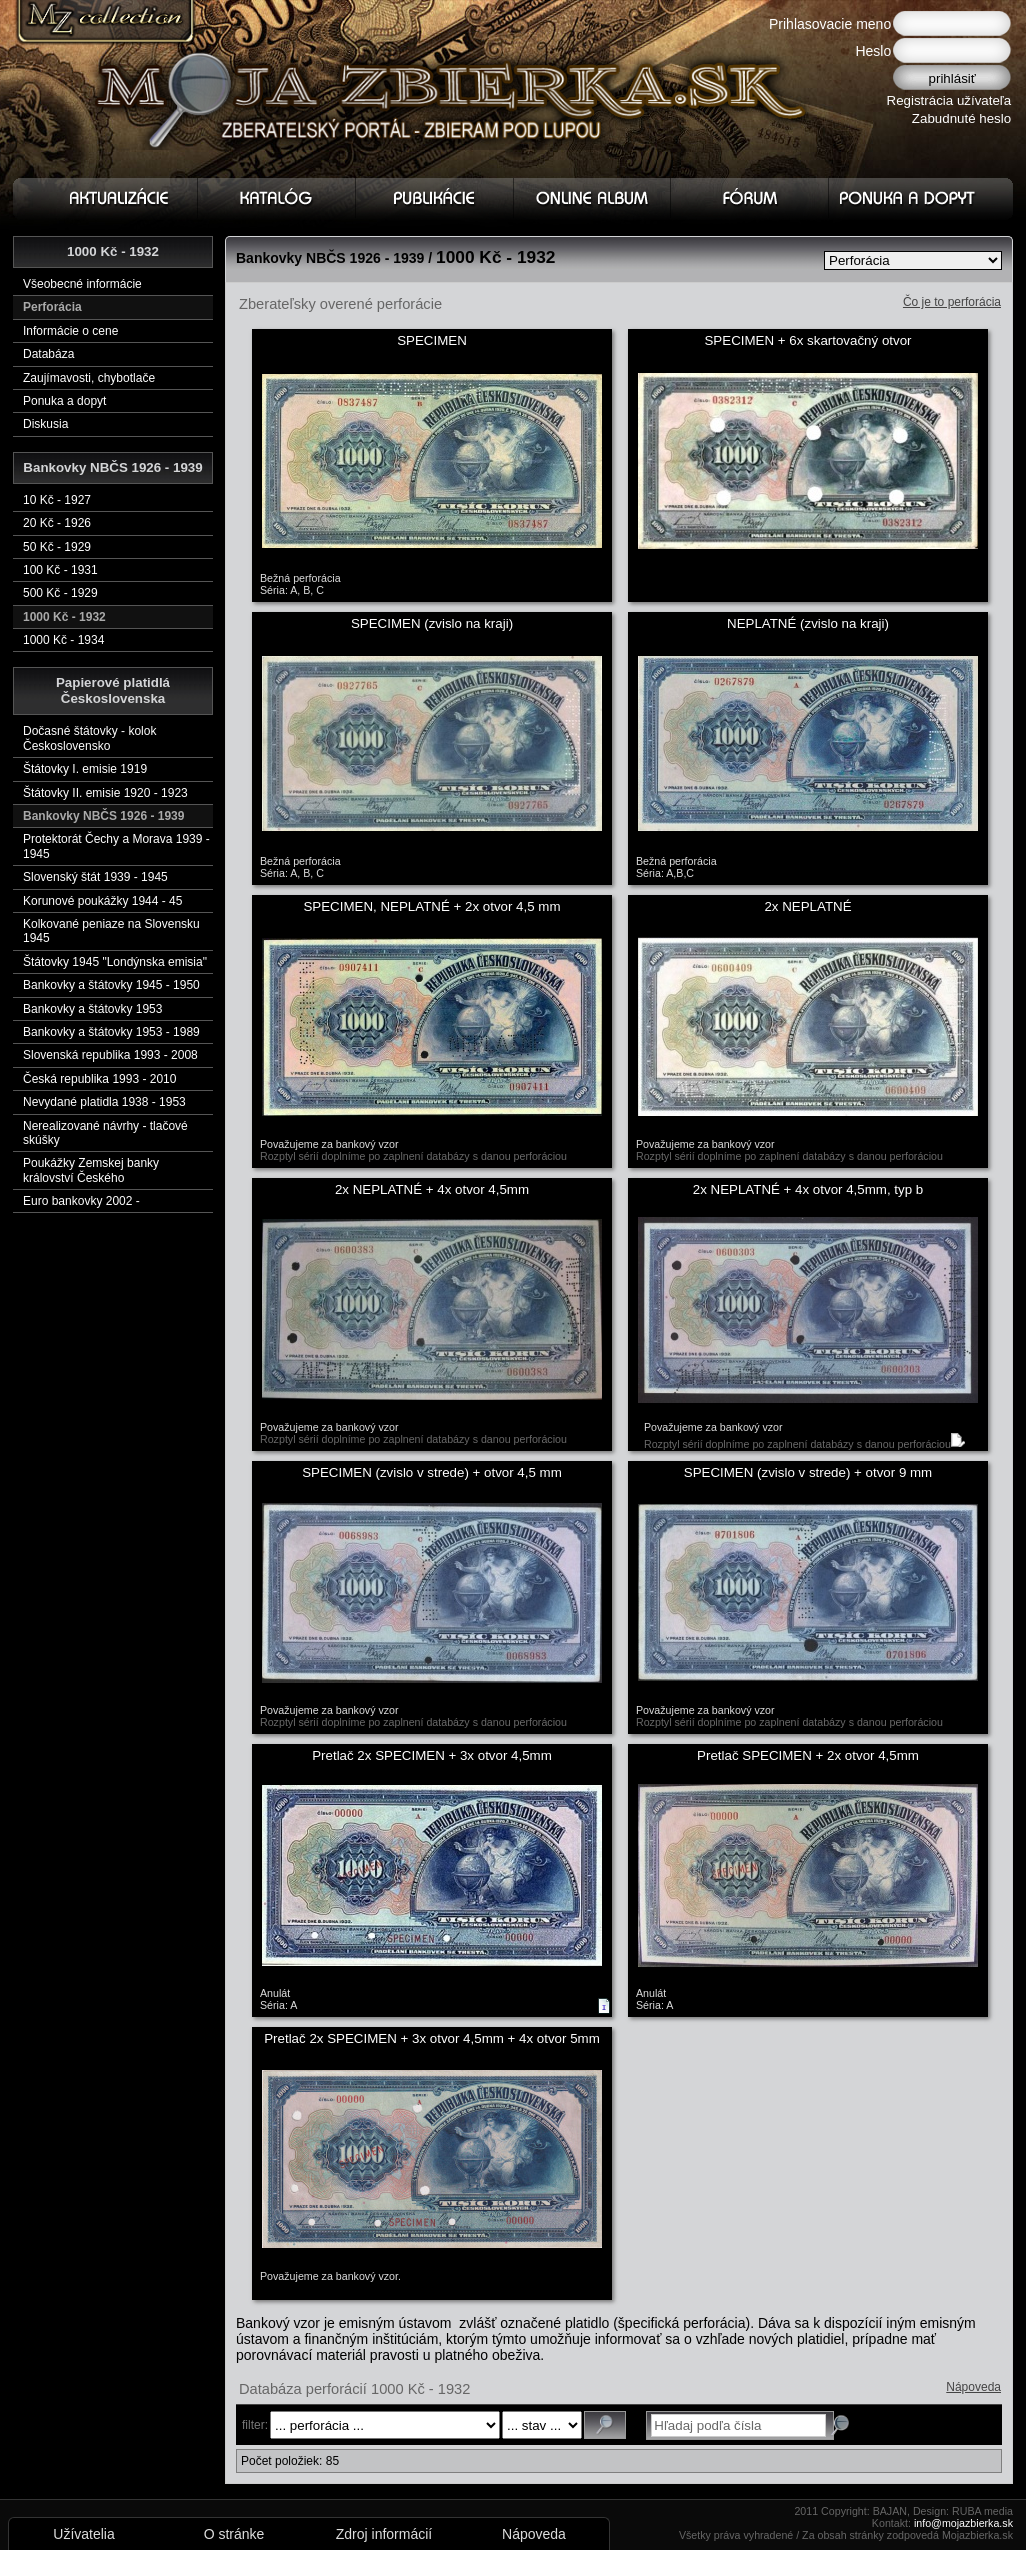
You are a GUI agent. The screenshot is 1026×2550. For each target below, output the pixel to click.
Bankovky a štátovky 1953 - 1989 (111, 1032)
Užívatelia (83, 2534)
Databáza (48, 354)
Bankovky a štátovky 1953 (92, 1009)
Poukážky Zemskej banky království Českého (91, 1170)
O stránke (234, 2534)
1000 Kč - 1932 (64, 617)
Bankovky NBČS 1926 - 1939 (103, 816)
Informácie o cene (70, 331)
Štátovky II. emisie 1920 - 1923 (105, 793)
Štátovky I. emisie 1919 (85, 769)
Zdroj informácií (384, 2534)
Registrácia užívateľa (949, 100)
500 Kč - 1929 (60, 593)
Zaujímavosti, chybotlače (89, 378)
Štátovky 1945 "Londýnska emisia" (115, 962)
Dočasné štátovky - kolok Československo (89, 738)
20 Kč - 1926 (57, 523)
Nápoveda (973, 2387)
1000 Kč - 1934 (63, 640)
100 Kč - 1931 (60, 570)
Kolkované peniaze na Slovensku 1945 (111, 931)
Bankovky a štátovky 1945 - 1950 (111, 985)
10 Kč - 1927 (57, 500)
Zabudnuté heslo (961, 118)
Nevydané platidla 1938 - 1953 (104, 1102)
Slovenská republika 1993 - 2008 (110, 1055)
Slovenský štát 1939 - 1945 (95, 877)
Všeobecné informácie (82, 284)
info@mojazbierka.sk (963, 2523)
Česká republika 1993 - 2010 (99, 1079)
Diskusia (45, 424)
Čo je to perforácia (952, 302)
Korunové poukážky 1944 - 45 (102, 901)
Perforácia (52, 307)
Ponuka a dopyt (64, 401)
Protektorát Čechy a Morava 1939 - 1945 (116, 846)
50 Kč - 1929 (57, 547)
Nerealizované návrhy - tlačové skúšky (105, 1133)
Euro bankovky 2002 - (81, 1201)
